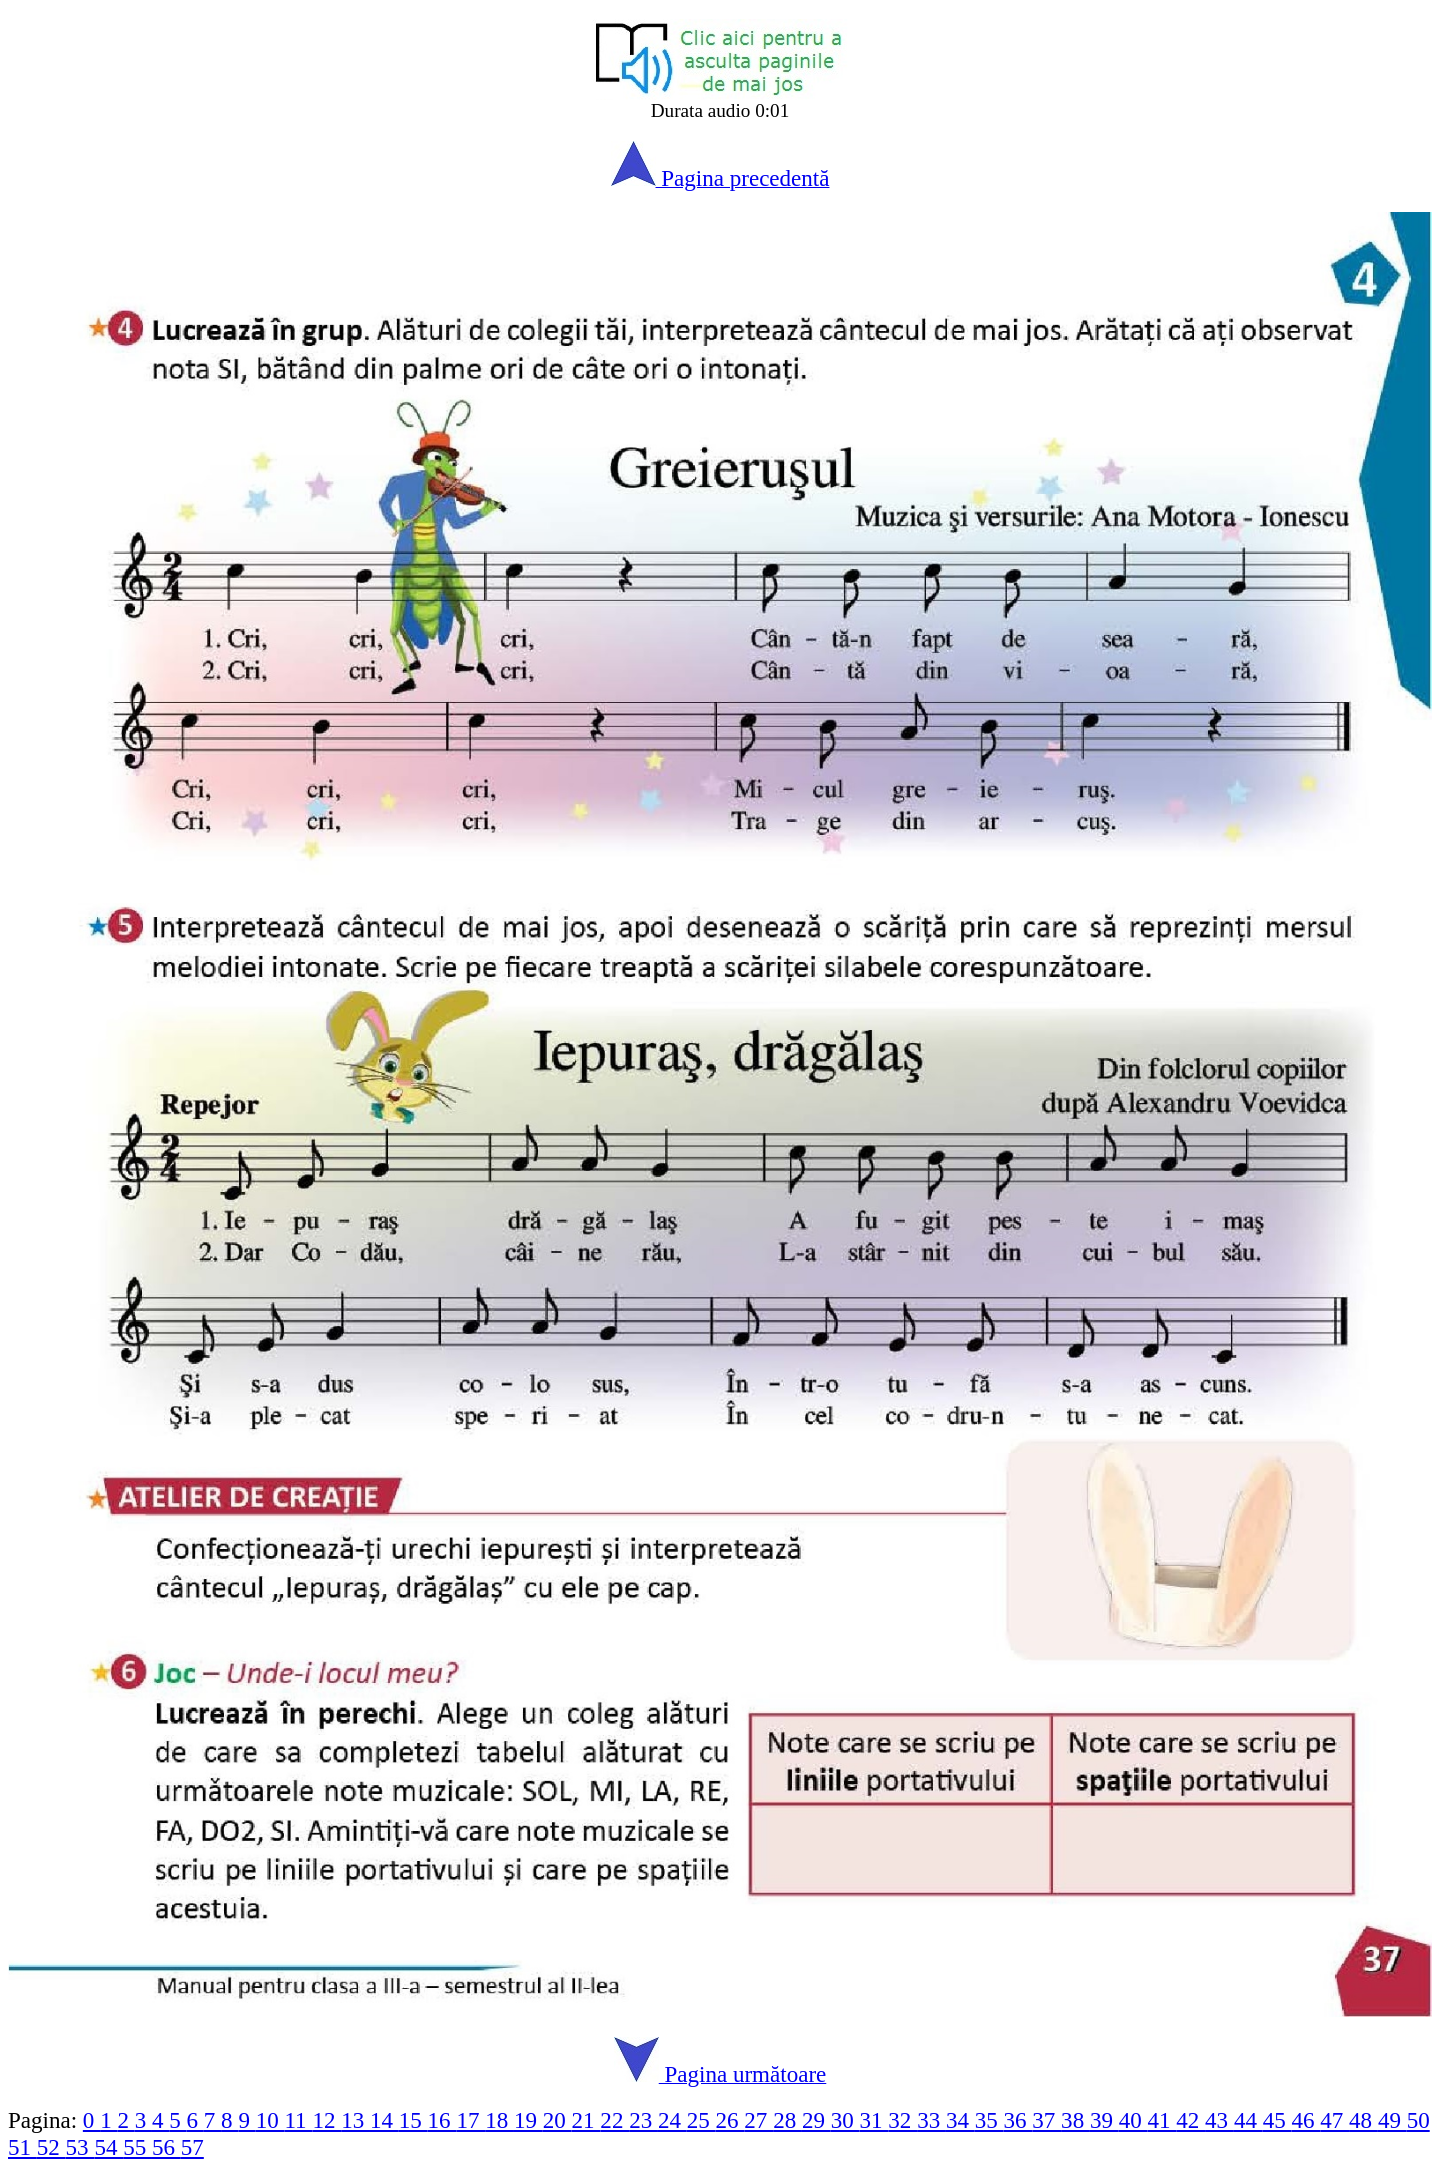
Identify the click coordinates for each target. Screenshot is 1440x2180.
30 (845, 2120)
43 (1219, 2120)
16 (442, 2120)
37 (1046, 2120)
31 (874, 2120)
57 (192, 2147)
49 (1392, 2120)
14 (384, 2120)
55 (137, 2147)
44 (1248, 2120)
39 (1104, 2120)
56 (166, 2147)
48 (1363, 2120)
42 (1190, 2120)
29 (816, 2120)
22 (614, 2120)
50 (1418, 2120)
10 (270, 2120)
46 (1305, 2120)
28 (787, 2120)
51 (22, 2147)
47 (1334, 2120)
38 (1075, 2120)
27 (758, 2120)
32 (902, 2120)
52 (51, 2147)
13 (355, 2120)
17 (470, 2120)
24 (672, 2120)
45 (1277, 2120)
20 (557, 2120)
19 (528, 2120)
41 (1162, 2120)
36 (1018, 2120)
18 (499, 2120)
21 (586, 2120)
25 (701, 2120)
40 (1133, 2120)
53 (80, 2147)
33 (931, 2120)
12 (326, 2120)
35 (989, 2120)
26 (730, 2120)
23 (643, 2120)
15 (413, 2120)
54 (108, 2147)
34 (960, 2120)
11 (298, 2120)
